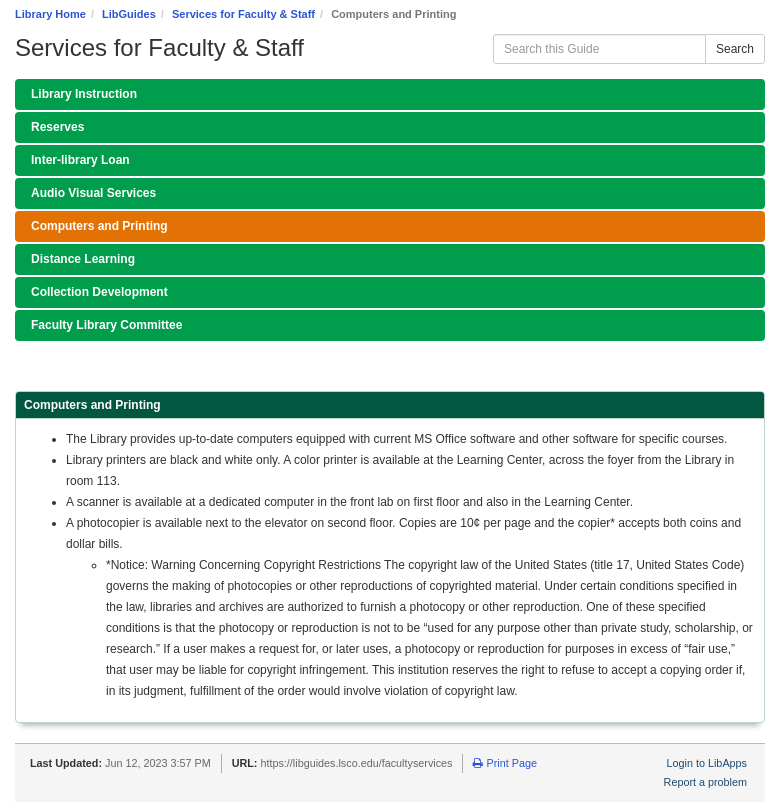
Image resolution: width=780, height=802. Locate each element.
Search (735, 49)
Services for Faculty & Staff (243, 14)
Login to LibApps (707, 763)
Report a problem (705, 782)
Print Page (504, 763)
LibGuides (129, 14)
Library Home (50, 14)
